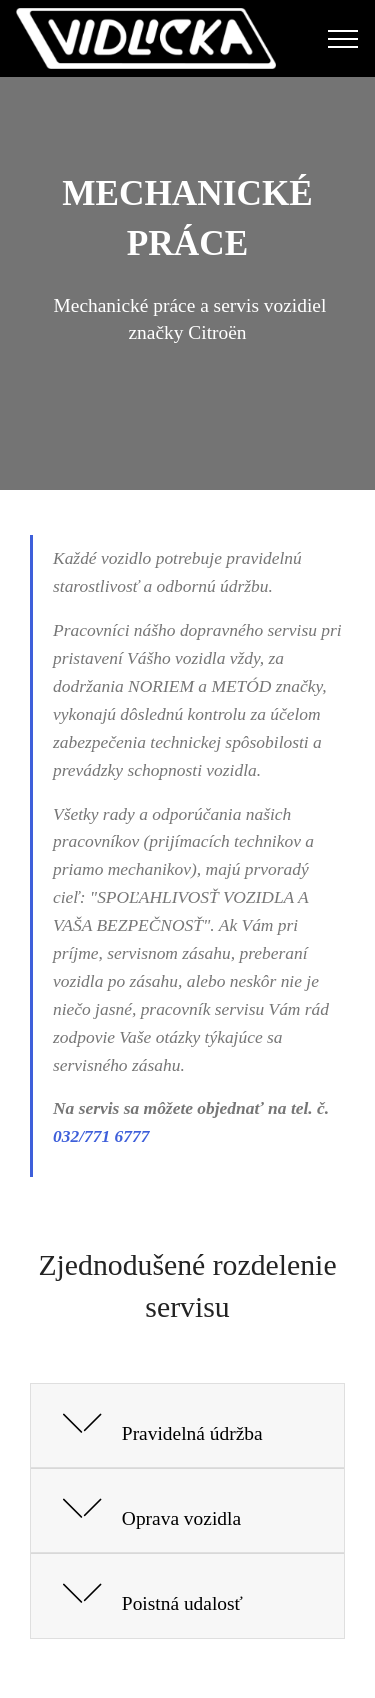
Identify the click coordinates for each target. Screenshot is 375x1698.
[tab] (187, 1427)
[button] (187, 1426)
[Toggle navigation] (343, 39)
